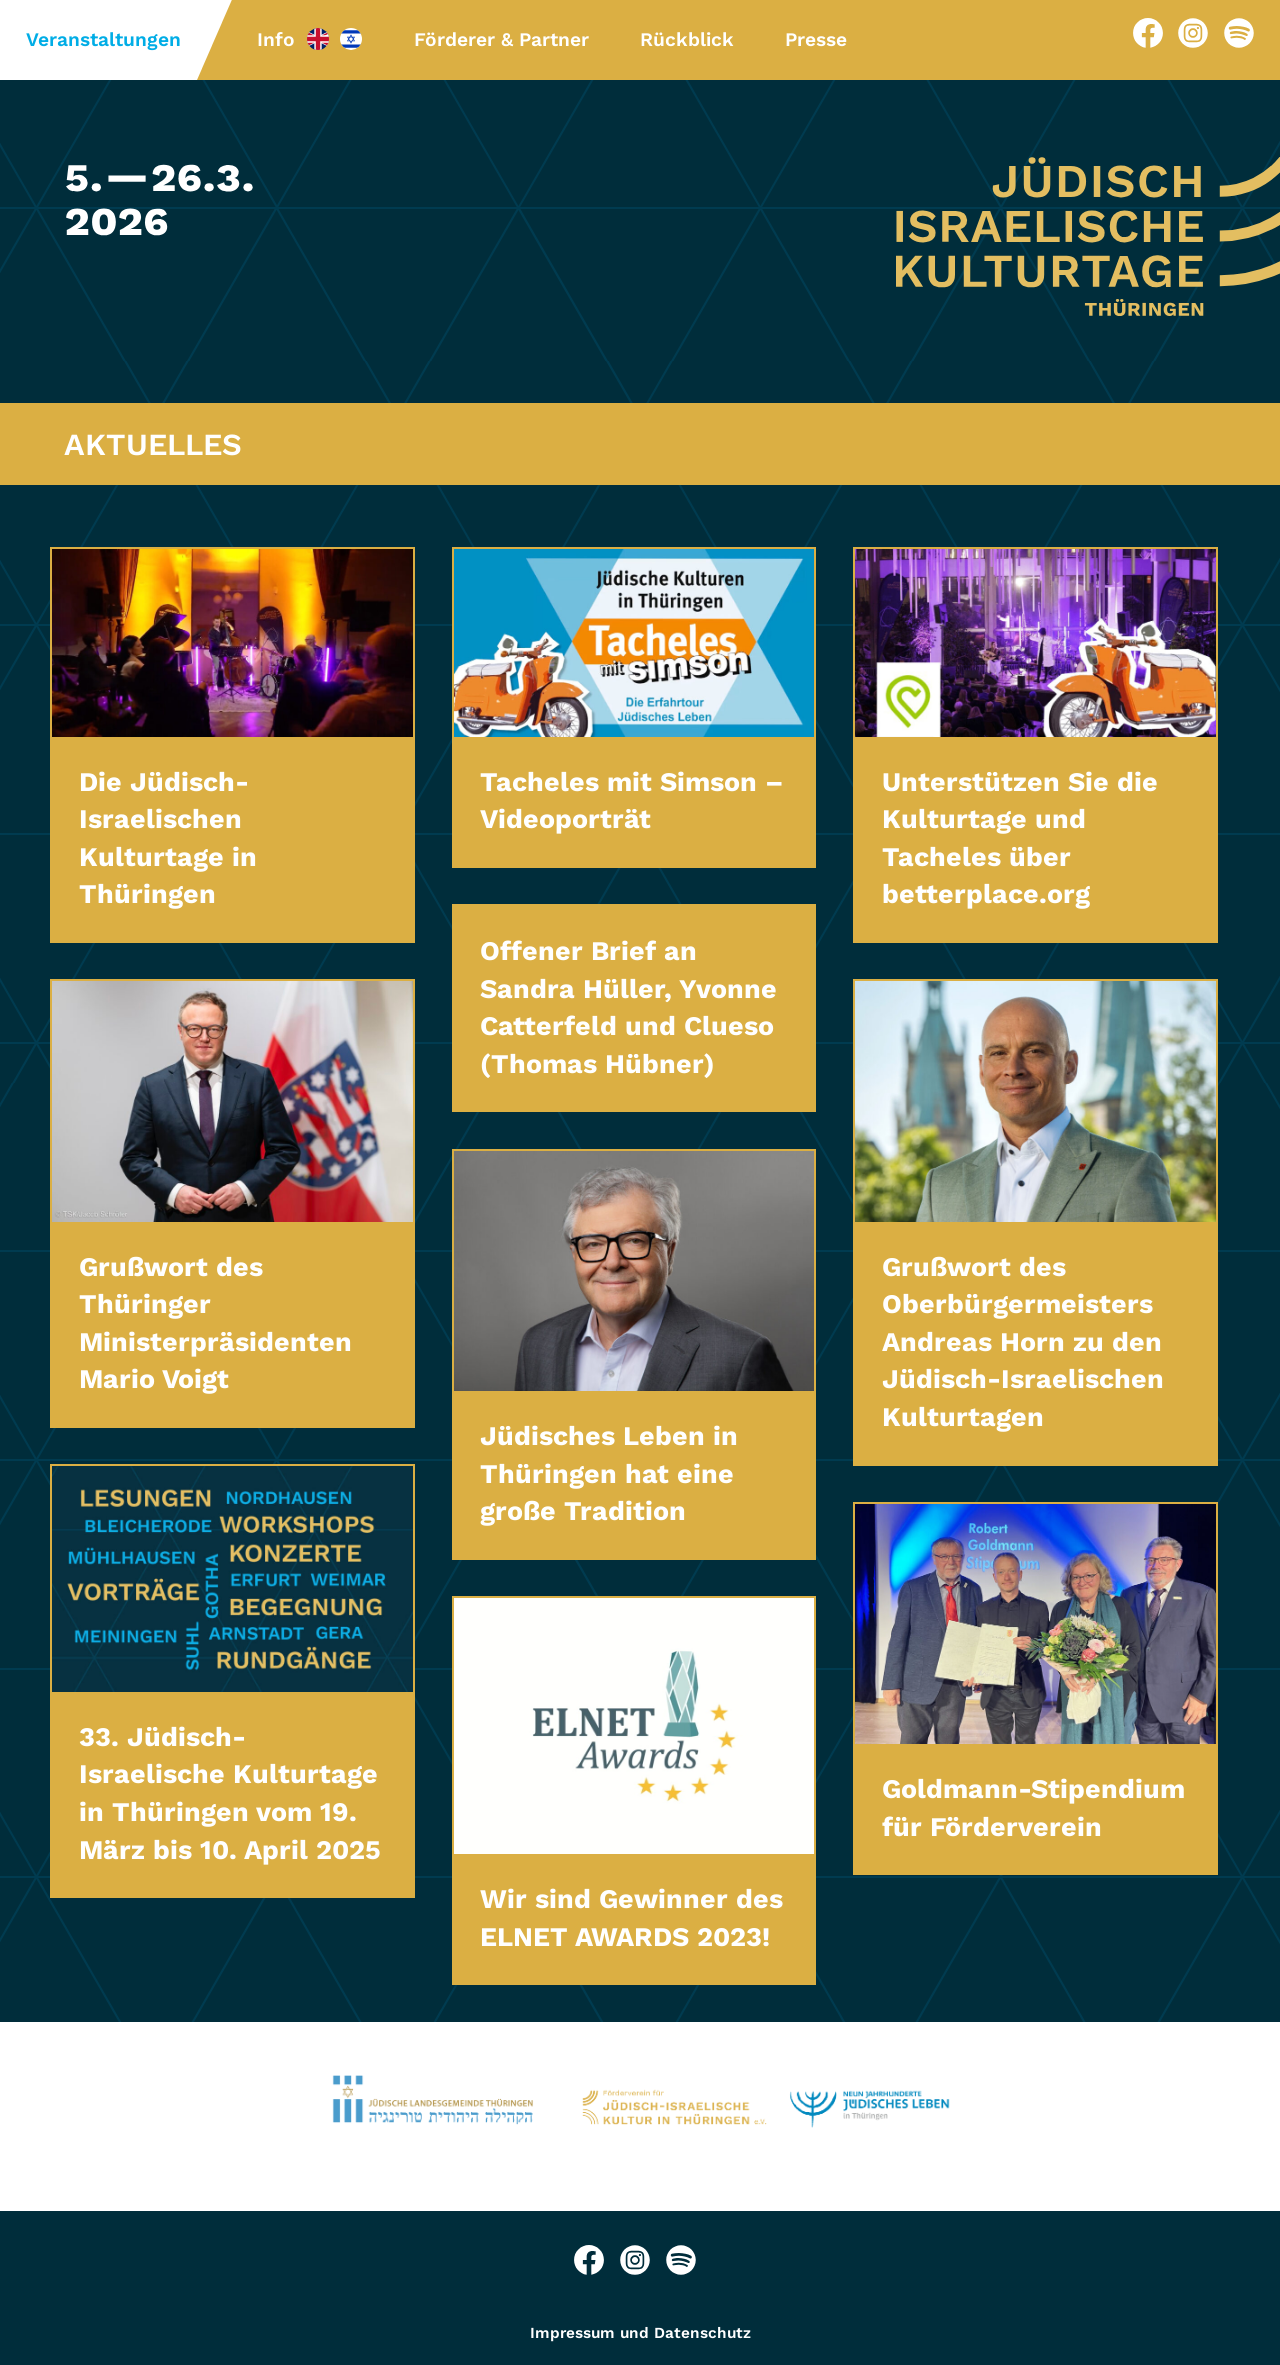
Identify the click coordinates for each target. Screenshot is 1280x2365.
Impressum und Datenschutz (640, 2333)
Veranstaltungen (103, 39)
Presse (816, 39)
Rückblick (687, 39)
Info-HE (351, 39)
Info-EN (318, 39)
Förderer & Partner (501, 39)
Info (276, 39)
